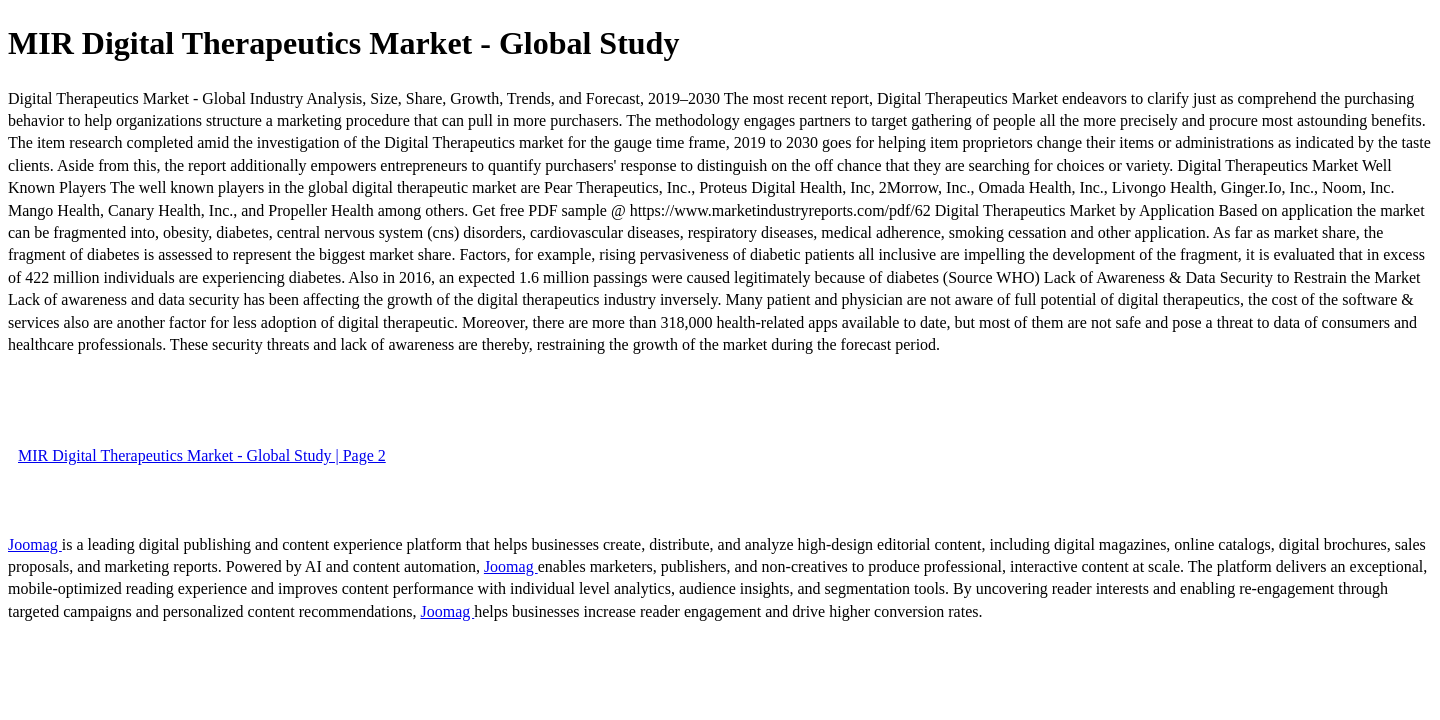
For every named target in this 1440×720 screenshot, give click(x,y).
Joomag (35, 544)
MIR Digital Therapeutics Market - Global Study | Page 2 (202, 455)
